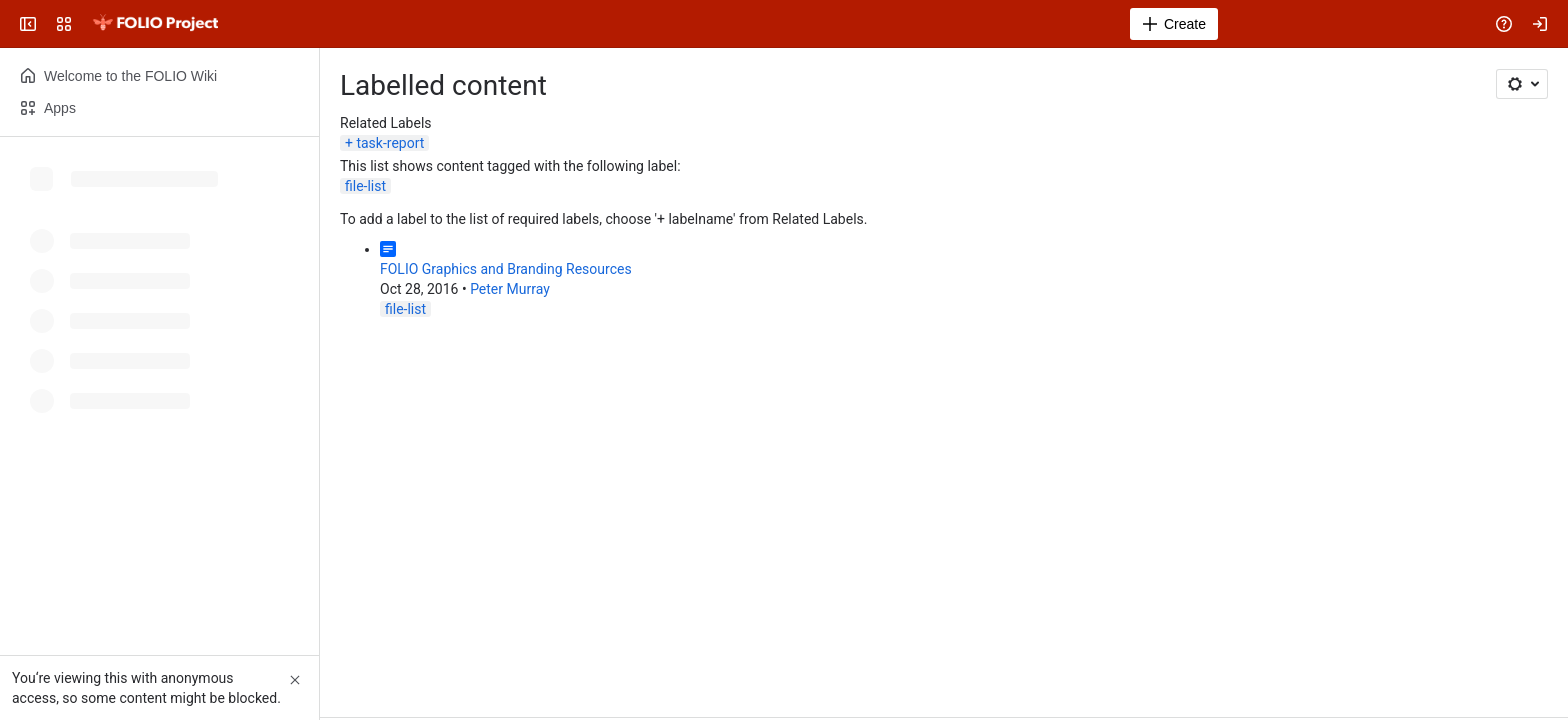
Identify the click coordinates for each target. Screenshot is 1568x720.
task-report (390, 143)
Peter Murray (510, 289)
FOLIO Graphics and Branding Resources (506, 269)
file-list (365, 186)
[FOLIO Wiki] (155, 24)
